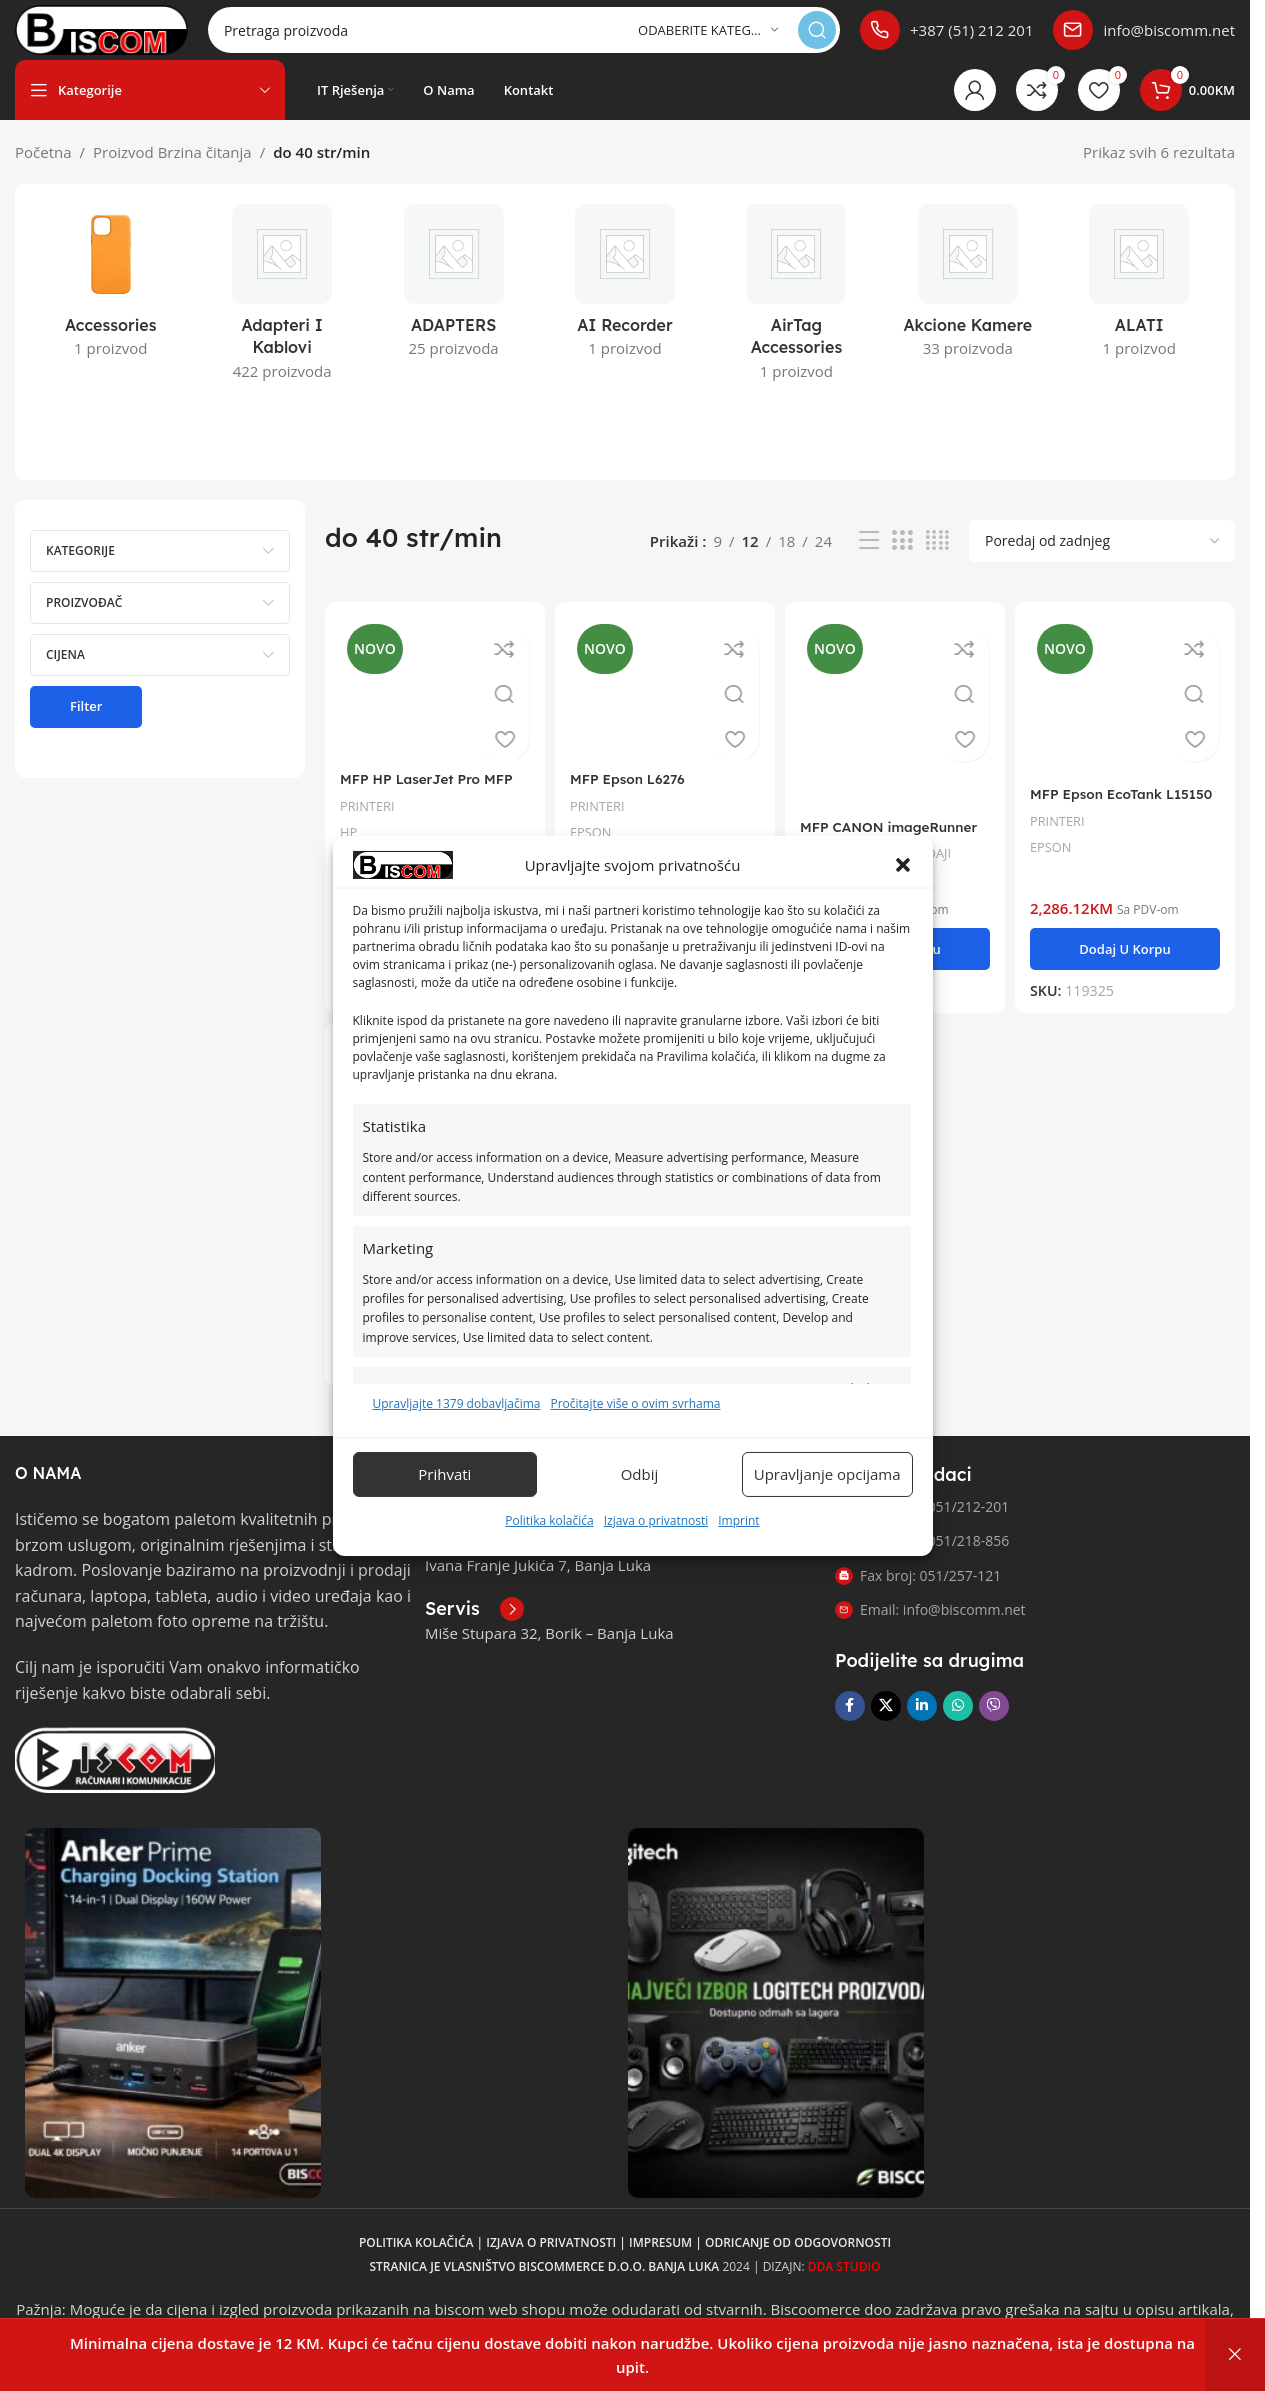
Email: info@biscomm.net (930, 1626)
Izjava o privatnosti (656, 1520)
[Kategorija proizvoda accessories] (110, 307)
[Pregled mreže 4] (937, 560)
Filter (86, 726)
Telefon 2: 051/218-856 (922, 1557)
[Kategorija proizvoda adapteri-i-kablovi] (281, 318)
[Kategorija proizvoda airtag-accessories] (796, 318)
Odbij (640, 1474)
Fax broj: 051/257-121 (918, 1591)
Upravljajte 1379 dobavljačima (457, 1403)
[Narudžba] (1102, 561)
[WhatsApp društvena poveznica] (958, 1723)
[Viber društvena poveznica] (994, 1723)
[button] (903, 865)
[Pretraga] (558, 40)
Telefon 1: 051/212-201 (922, 1523)
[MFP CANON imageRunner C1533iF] (896, 728)
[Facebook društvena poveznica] (850, 1723)
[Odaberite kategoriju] (708, 40)
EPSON (1061, 860)
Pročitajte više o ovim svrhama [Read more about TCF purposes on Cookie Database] (635, 1403)
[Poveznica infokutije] (946, 40)
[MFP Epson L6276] (664, 705)
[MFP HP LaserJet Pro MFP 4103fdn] (431, 705)
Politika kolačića (549, 1520)
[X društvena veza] (886, 1723)
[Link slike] (115, 1775)
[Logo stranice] (136, 38)
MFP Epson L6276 (637, 793)
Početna (43, 172)
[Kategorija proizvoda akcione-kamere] (967, 307)
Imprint (738, 1520)
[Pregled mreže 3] (902, 560)
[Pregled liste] (869, 560)
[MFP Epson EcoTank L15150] (1129, 712)
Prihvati (444, 1474)
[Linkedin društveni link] (922, 1723)
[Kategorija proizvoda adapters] (453, 307)
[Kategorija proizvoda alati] (1139, 307)
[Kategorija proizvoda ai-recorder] (624, 307)
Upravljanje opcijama (827, 1474)
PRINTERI (370, 819)
